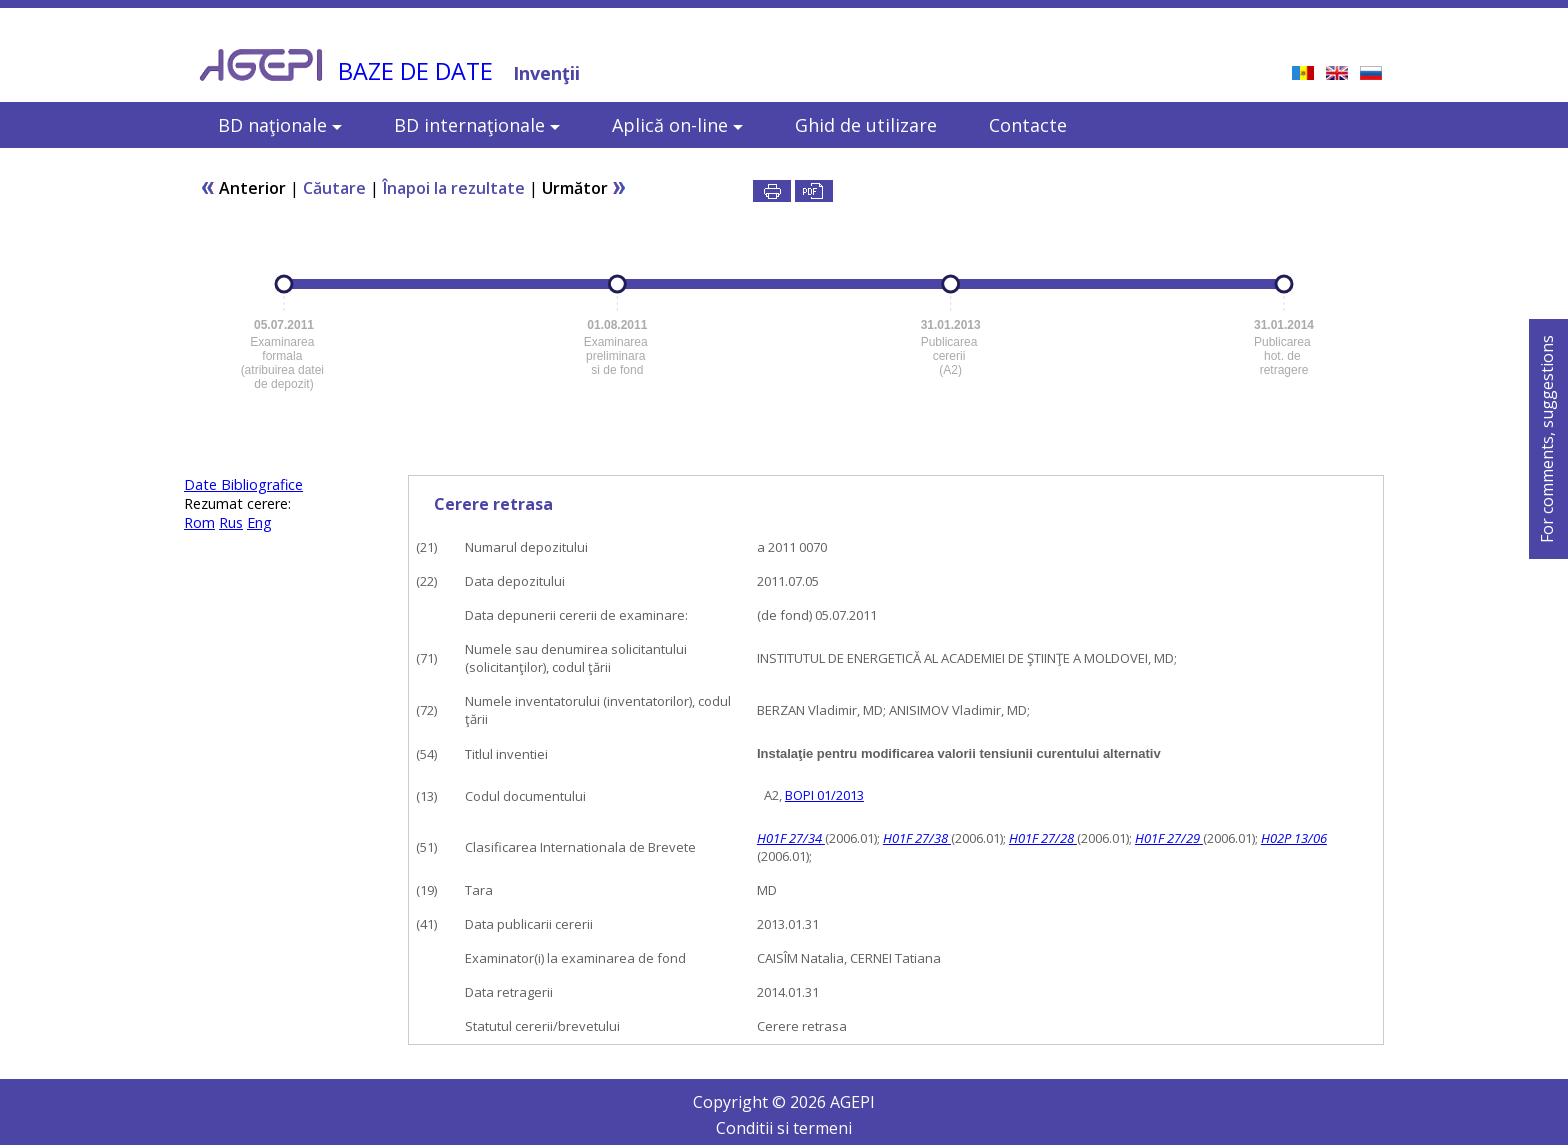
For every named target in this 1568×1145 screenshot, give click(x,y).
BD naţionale (280, 125)
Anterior (243, 188)
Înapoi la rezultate (454, 188)
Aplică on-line (677, 125)
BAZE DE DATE (415, 71)
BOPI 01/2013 (824, 795)
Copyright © (741, 1102)
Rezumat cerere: (237, 503)
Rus (231, 522)
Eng (259, 522)
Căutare (334, 188)
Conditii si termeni (784, 1128)
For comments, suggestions (1547, 439)
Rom (199, 522)
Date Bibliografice (243, 484)
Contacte (1028, 125)
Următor (584, 188)
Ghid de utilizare (866, 125)
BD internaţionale (477, 125)
